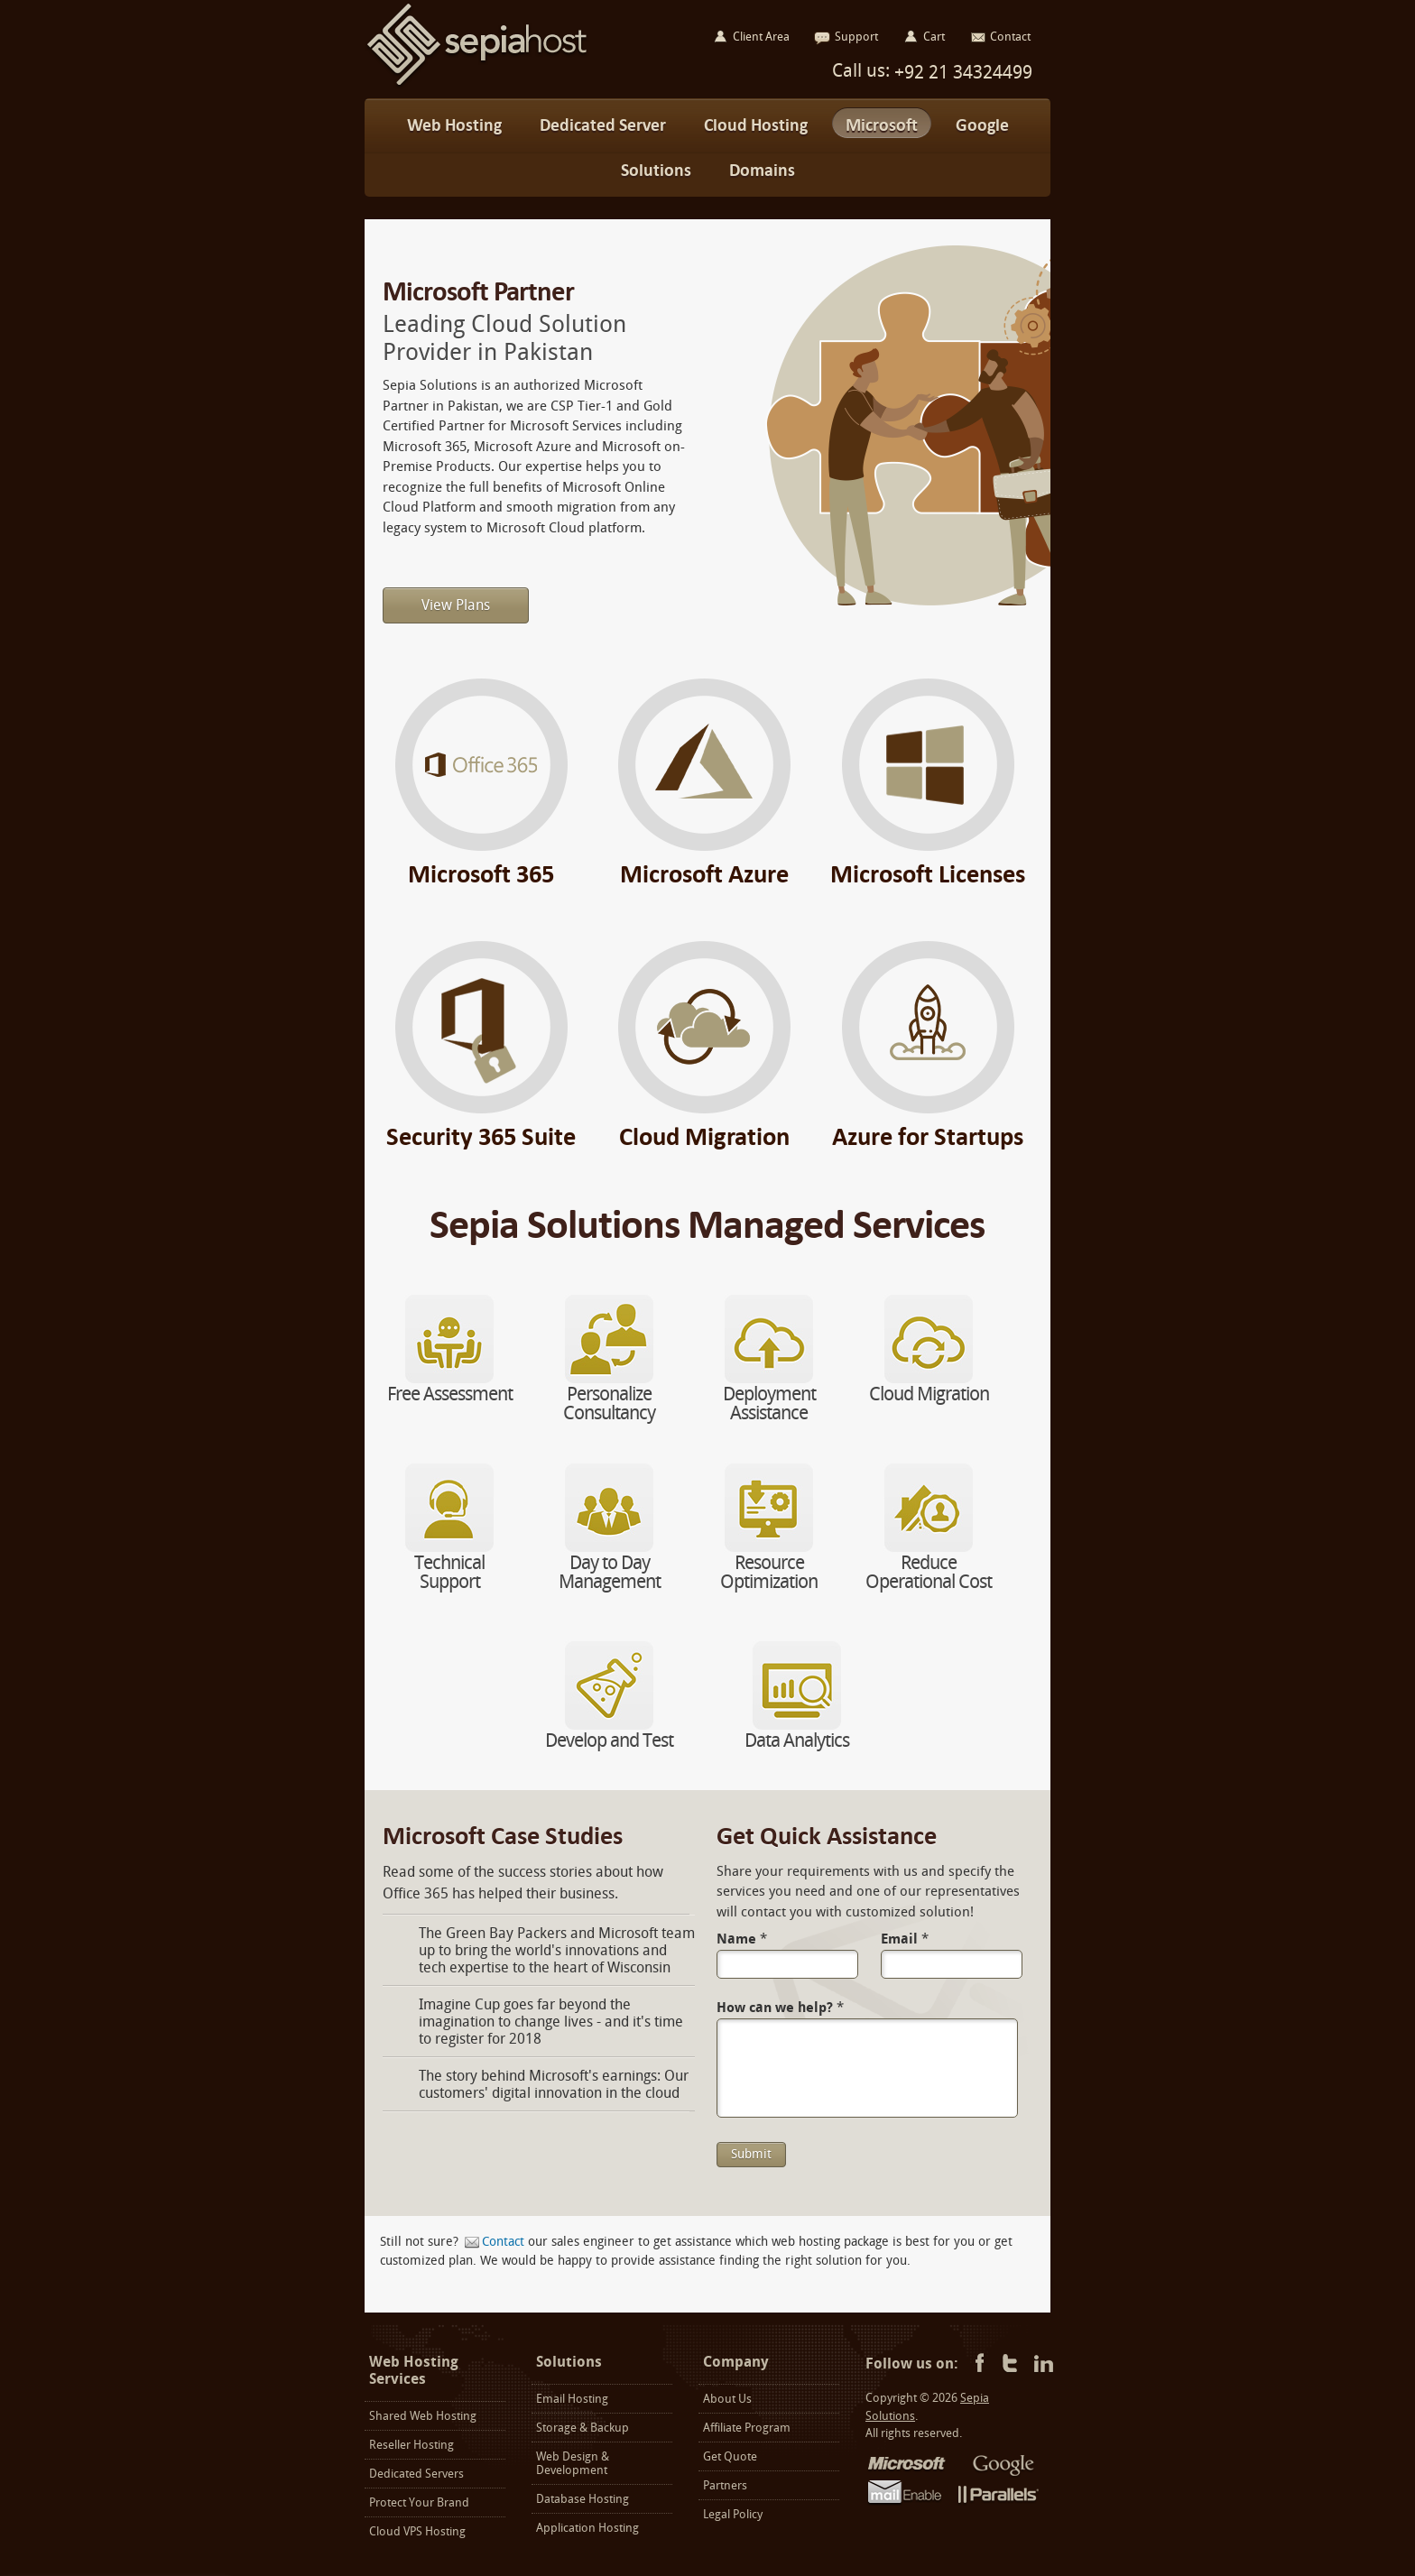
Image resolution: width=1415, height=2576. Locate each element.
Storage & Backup (582, 2427)
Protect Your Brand (419, 2502)
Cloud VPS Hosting (417, 2531)
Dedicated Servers (416, 2473)
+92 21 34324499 (961, 72)
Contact (503, 2241)
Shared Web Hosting (422, 2416)
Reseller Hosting (411, 2444)
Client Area (761, 36)
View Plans (455, 605)
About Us (727, 2398)
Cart (934, 36)
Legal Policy (733, 2514)
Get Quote (730, 2456)
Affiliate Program (747, 2427)
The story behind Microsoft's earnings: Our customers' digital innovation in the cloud (554, 2084)
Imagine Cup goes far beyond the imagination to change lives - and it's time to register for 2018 (551, 2021)
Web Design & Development (572, 2463)
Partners (725, 2485)
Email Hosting (572, 2398)
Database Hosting (582, 2499)
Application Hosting (587, 2527)
